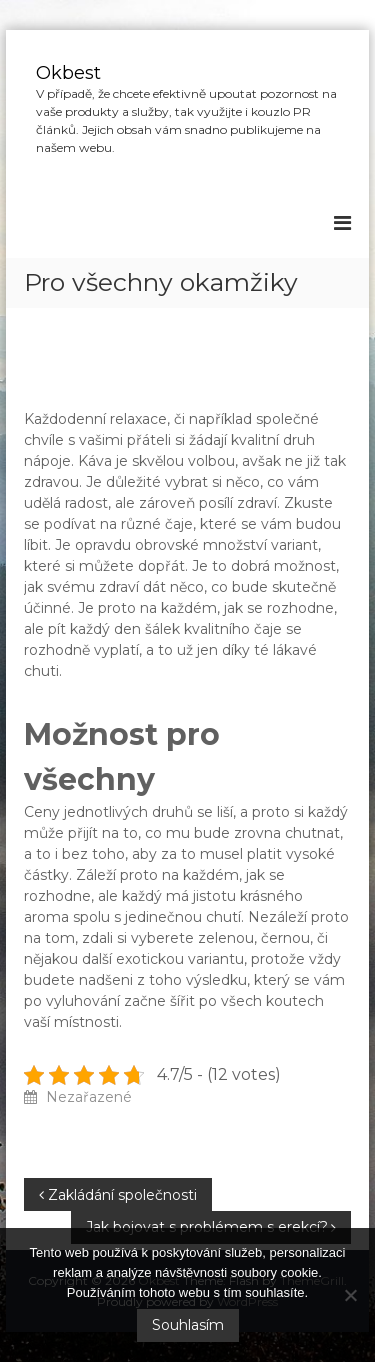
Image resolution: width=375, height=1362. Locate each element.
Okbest (68, 73)
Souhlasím (188, 1325)
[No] (350, 1295)
